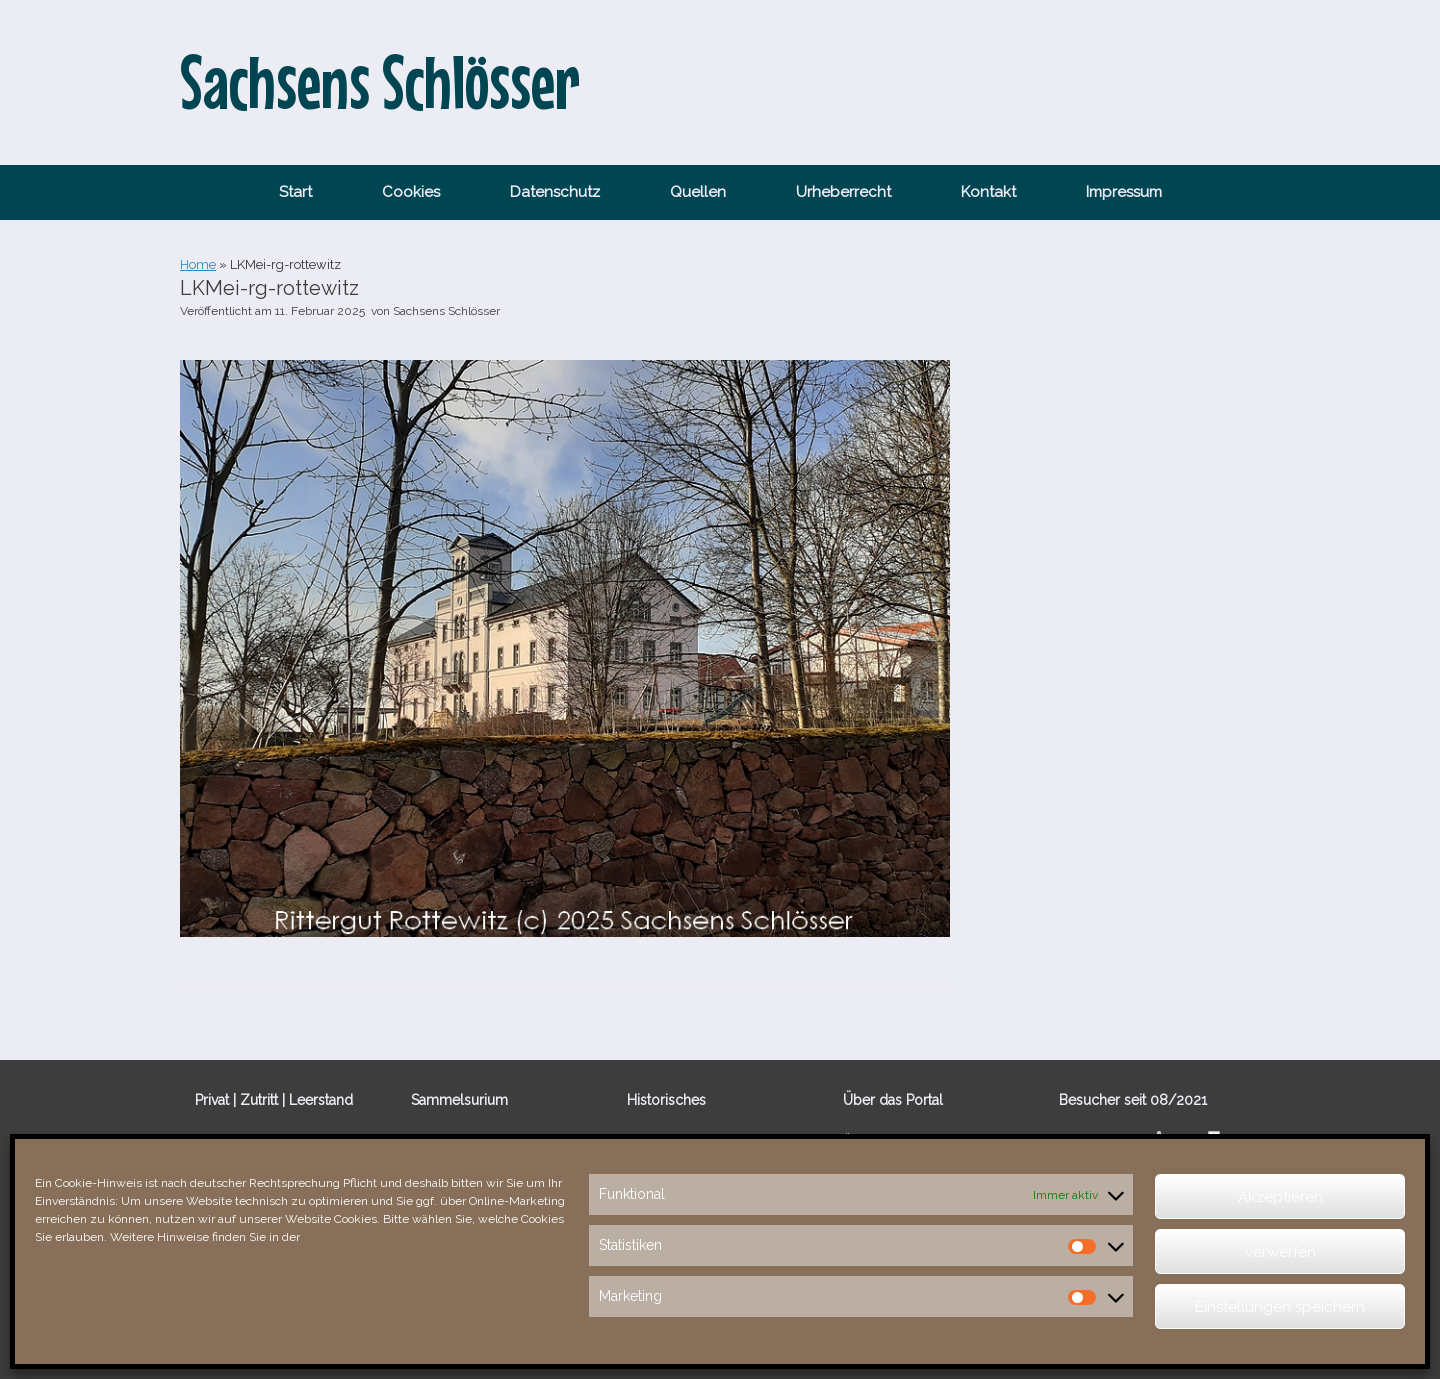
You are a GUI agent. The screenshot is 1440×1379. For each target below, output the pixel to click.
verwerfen (1280, 1252)
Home (198, 264)
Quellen (698, 192)
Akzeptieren (1280, 1197)
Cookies (411, 192)
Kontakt (988, 192)
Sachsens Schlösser (446, 311)
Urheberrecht (843, 192)
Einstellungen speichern (1280, 1307)
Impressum (1124, 192)
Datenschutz (555, 192)
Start (295, 192)
